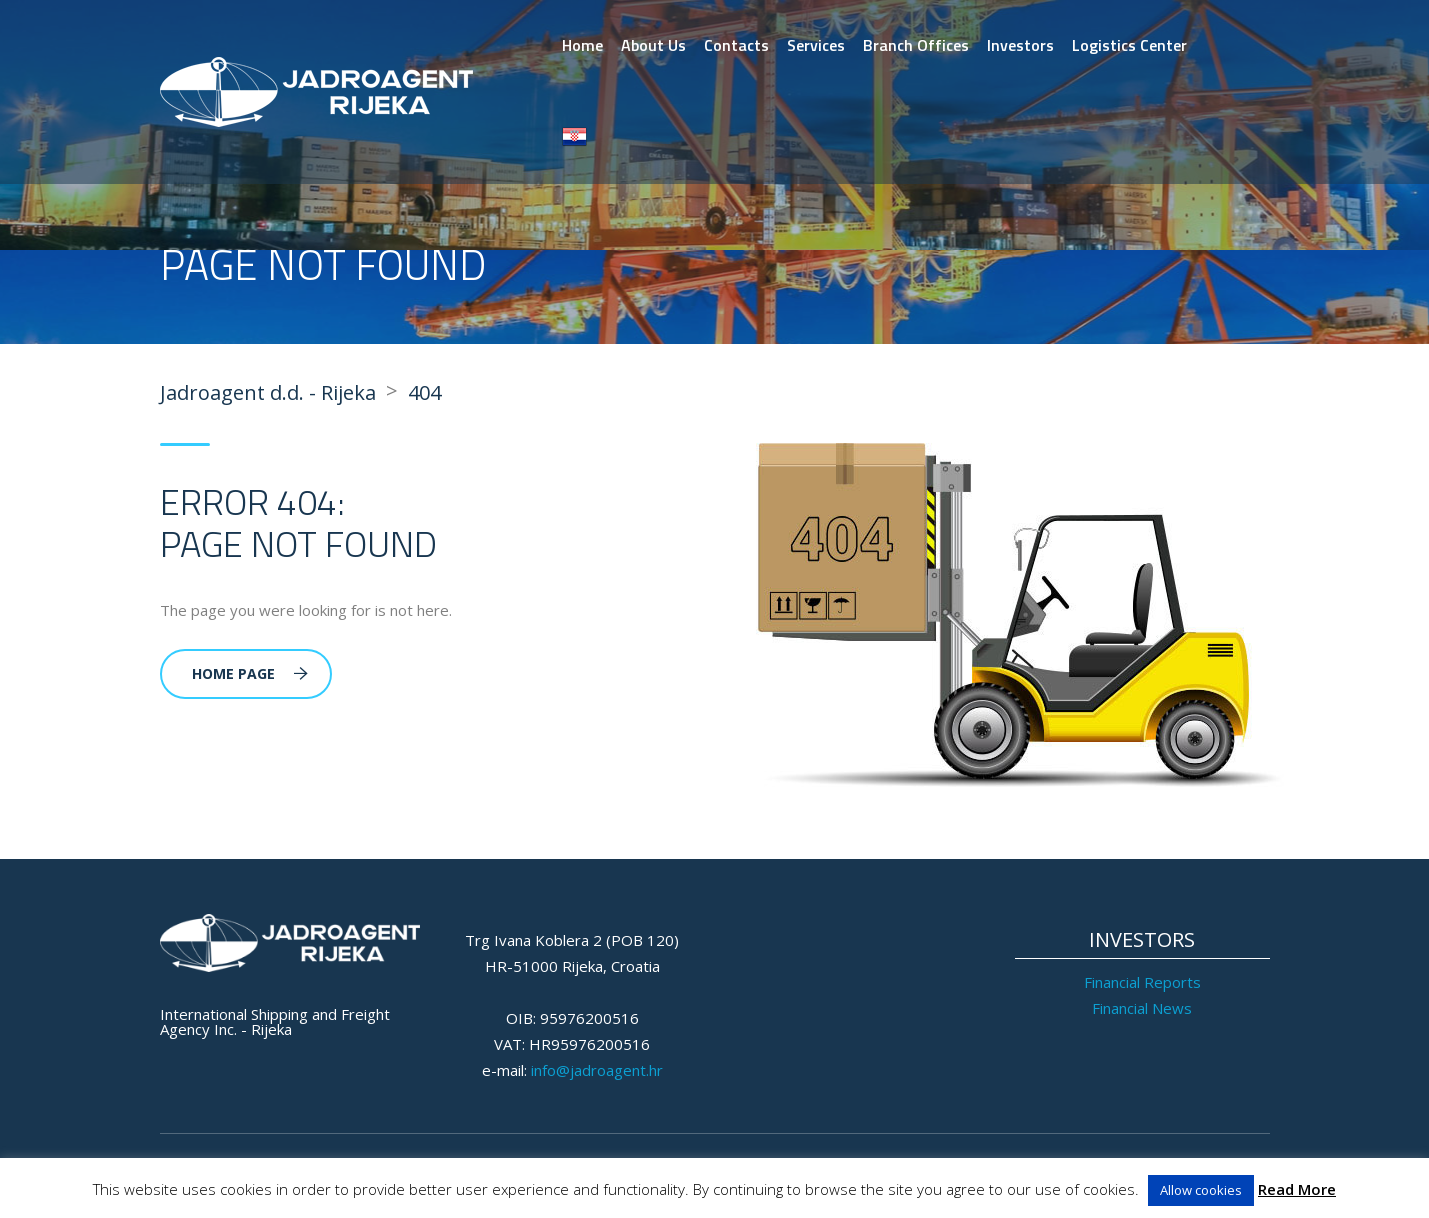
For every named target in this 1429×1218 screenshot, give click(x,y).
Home (582, 45)
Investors (1020, 45)
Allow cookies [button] (1201, 1190)
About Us (653, 45)
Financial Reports (1142, 982)
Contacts (736, 45)
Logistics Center (1129, 45)
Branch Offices (916, 45)
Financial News (1142, 1008)
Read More (1297, 1189)
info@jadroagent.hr (597, 1070)
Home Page (250, 673)
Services (816, 45)
